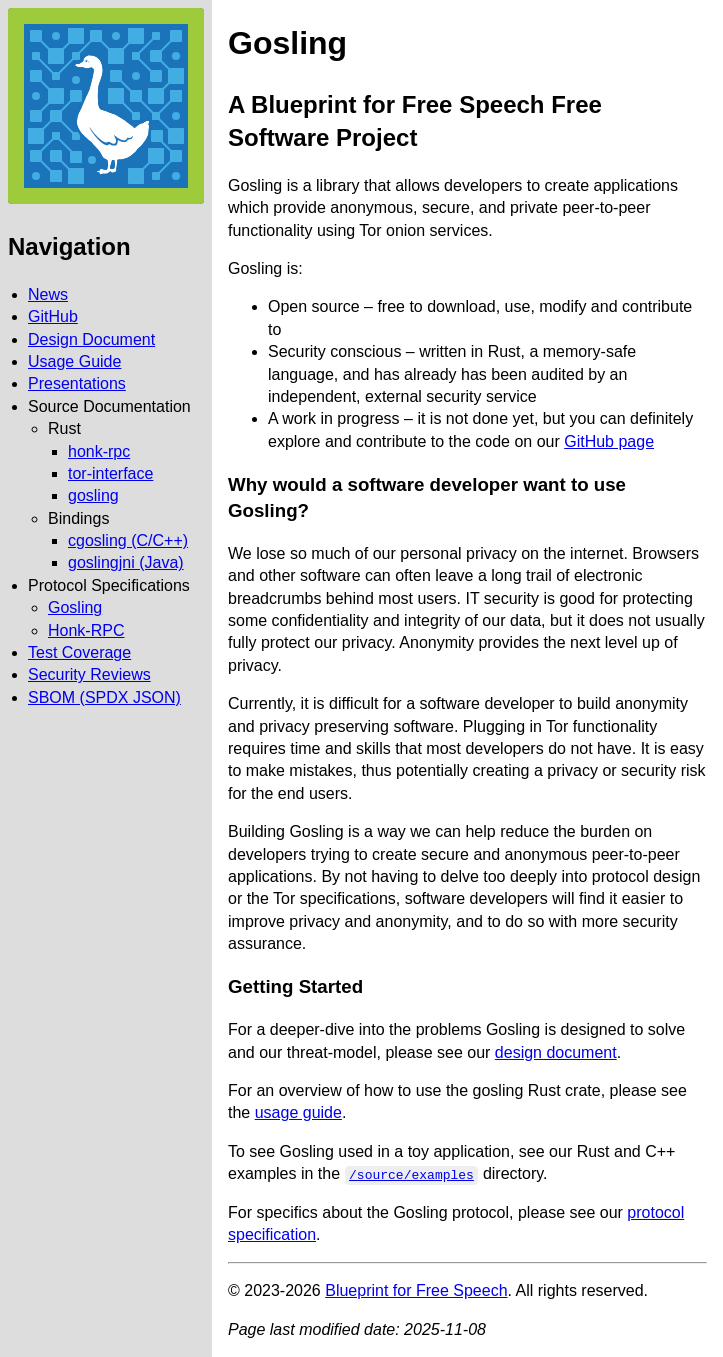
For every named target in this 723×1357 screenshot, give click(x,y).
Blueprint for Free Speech (416, 1290)
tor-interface (110, 473)
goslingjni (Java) (126, 562)
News (48, 294)
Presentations (77, 383)
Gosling (75, 607)
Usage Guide (74, 361)
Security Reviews (89, 674)
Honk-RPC (86, 630)
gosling (93, 495)
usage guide (298, 1112)
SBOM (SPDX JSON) (104, 697)
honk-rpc (99, 451)
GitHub (53, 316)
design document (556, 1052)
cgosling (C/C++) (128, 540)
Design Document (91, 339)
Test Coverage (79, 652)
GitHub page (609, 441)
